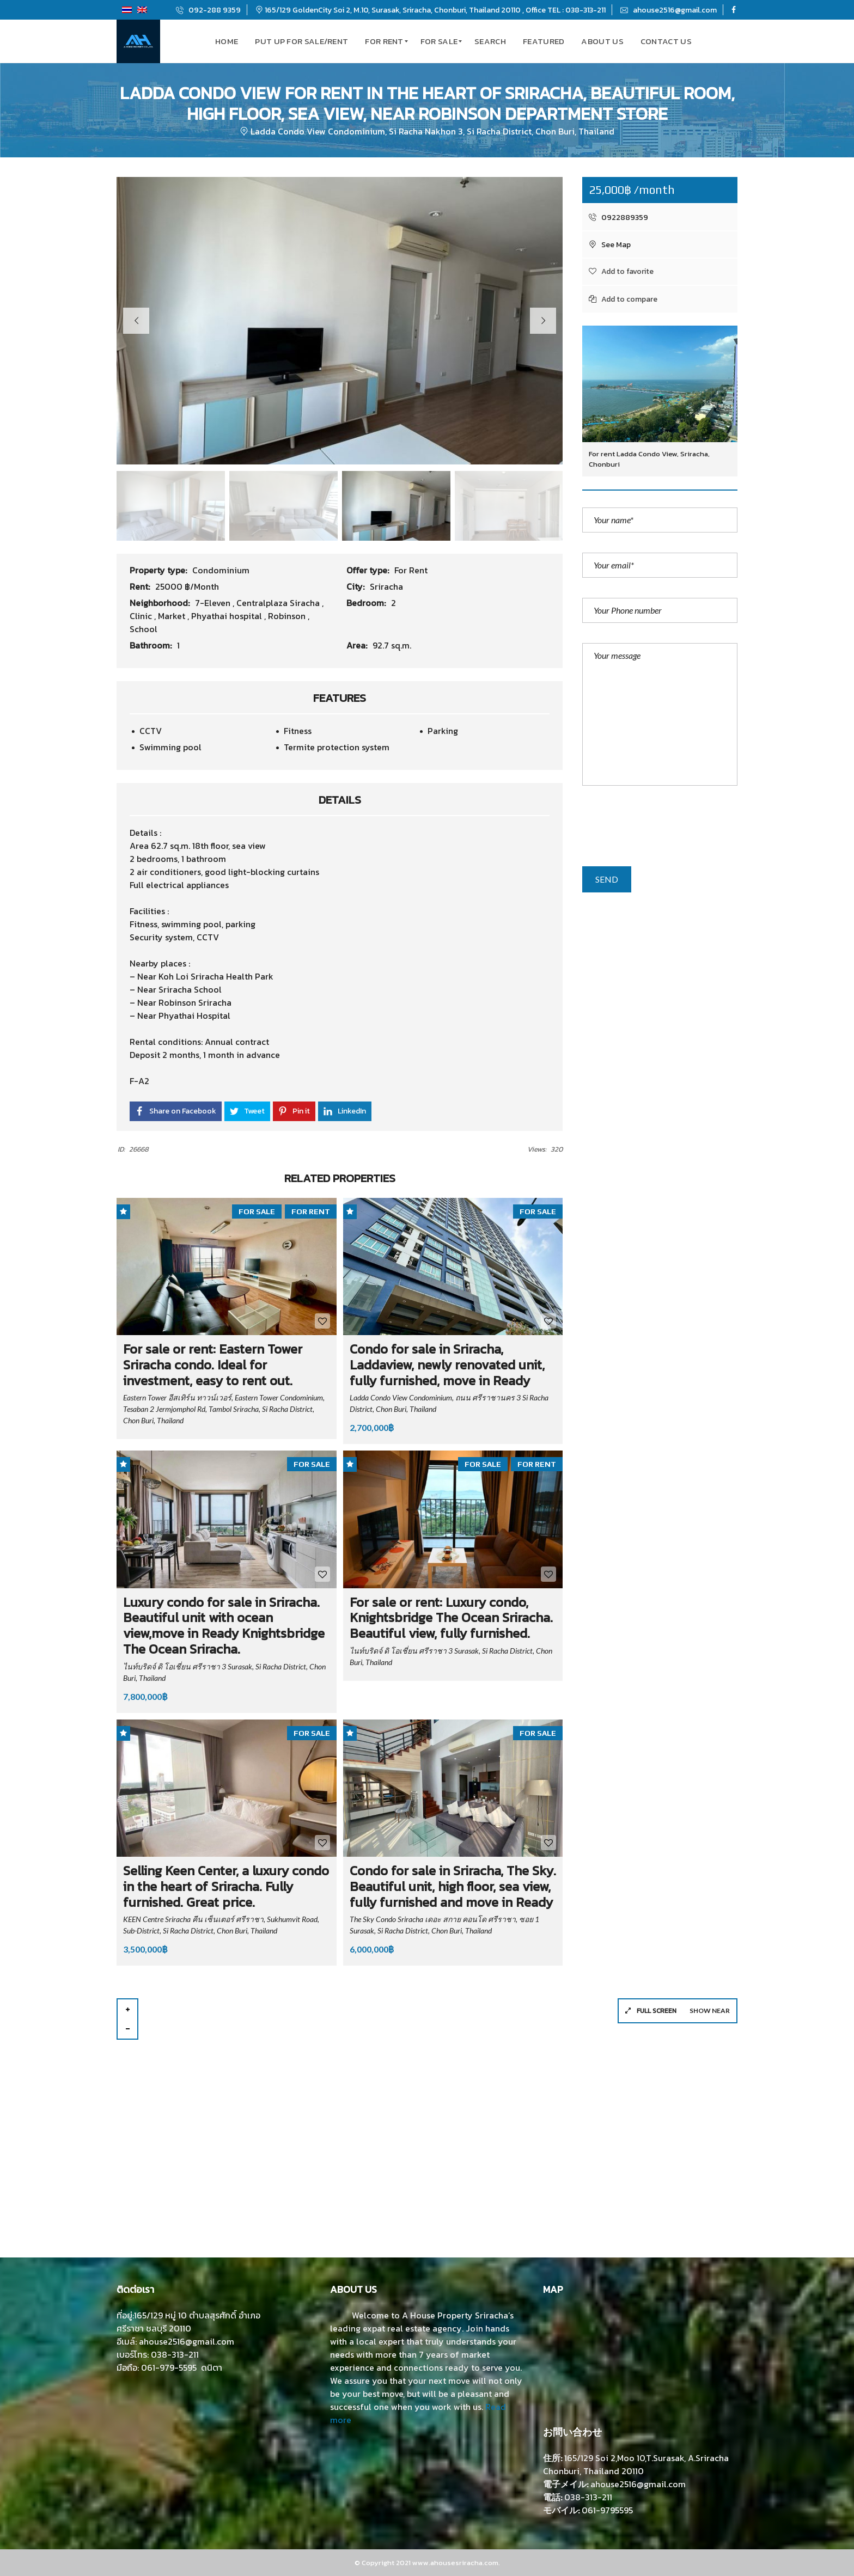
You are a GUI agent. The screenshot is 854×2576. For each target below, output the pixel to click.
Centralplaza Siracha (279, 602)
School (143, 628)
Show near (710, 2010)
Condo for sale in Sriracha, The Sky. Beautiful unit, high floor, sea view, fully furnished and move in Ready (453, 1886)
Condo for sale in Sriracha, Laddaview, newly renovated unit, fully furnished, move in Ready (447, 1364)
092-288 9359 (208, 10)
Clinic (142, 615)
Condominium (220, 570)
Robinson (288, 615)
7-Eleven (214, 602)
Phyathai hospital (227, 615)
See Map (610, 244)
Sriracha (386, 586)
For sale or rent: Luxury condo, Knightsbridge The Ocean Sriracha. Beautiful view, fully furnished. (451, 1618)
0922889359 (618, 217)
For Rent (411, 570)
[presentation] (665, 830)
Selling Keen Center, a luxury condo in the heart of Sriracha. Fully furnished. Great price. (226, 1886)
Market (172, 615)
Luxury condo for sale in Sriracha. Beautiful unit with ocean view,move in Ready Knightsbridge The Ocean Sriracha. (224, 1626)
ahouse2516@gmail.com (668, 10)
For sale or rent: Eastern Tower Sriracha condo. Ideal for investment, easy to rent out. (212, 1364)
